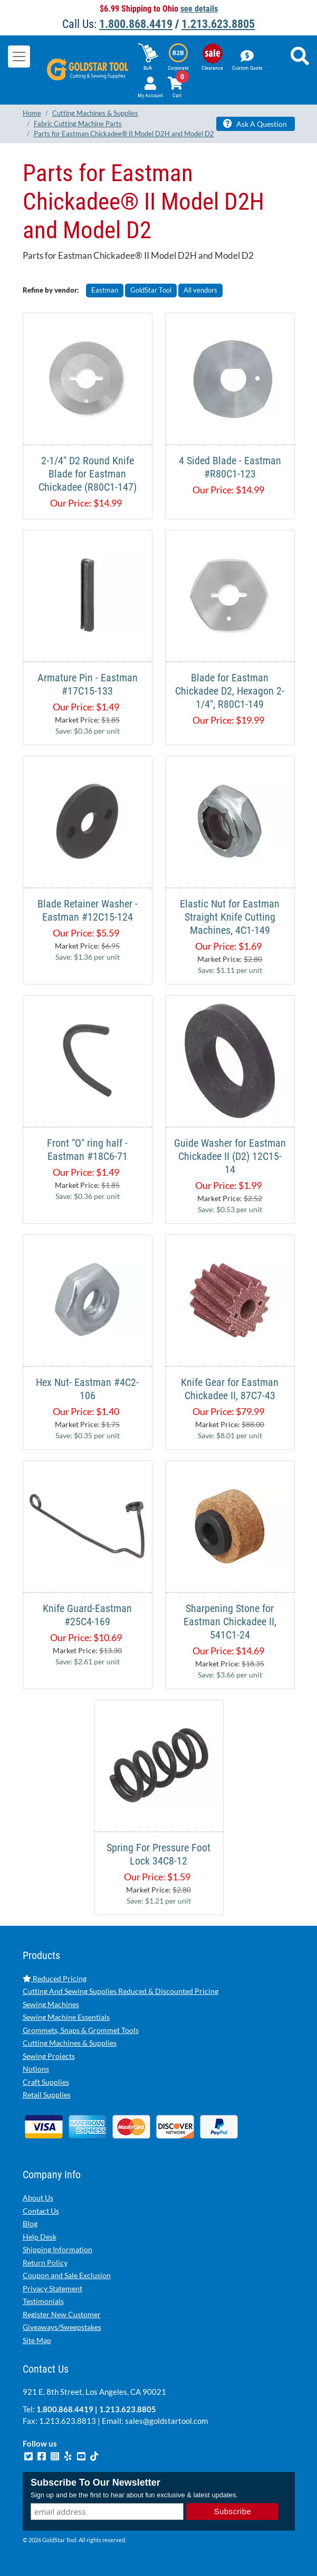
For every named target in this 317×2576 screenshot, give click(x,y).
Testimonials (43, 2301)
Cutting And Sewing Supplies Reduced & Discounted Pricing (120, 1991)
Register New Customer (62, 2314)
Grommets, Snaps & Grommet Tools (81, 2030)
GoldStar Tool (150, 290)
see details (199, 9)
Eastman (104, 290)
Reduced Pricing (55, 1978)
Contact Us (41, 2210)
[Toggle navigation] (19, 56)
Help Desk (39, 2236)
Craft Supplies (46, 2081)
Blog (30, 2223)
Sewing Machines (51, 2004)
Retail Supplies (47, 2094)
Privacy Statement (52, 2288)
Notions (36, 2068)
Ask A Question (255, 123)
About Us (38, 2197)
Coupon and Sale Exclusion (67, 2275)
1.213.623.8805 (218, 24)
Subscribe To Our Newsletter (95, 2482)
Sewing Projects (49, 2056)
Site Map (37, 2340)
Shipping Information (57, 2249)
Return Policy (45, 2262)
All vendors (200, 290)
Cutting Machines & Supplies (70, 2042)
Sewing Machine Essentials (66, 2016)
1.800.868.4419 (135, 24)
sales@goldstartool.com (166, 2420)
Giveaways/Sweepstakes (62, 2326)
